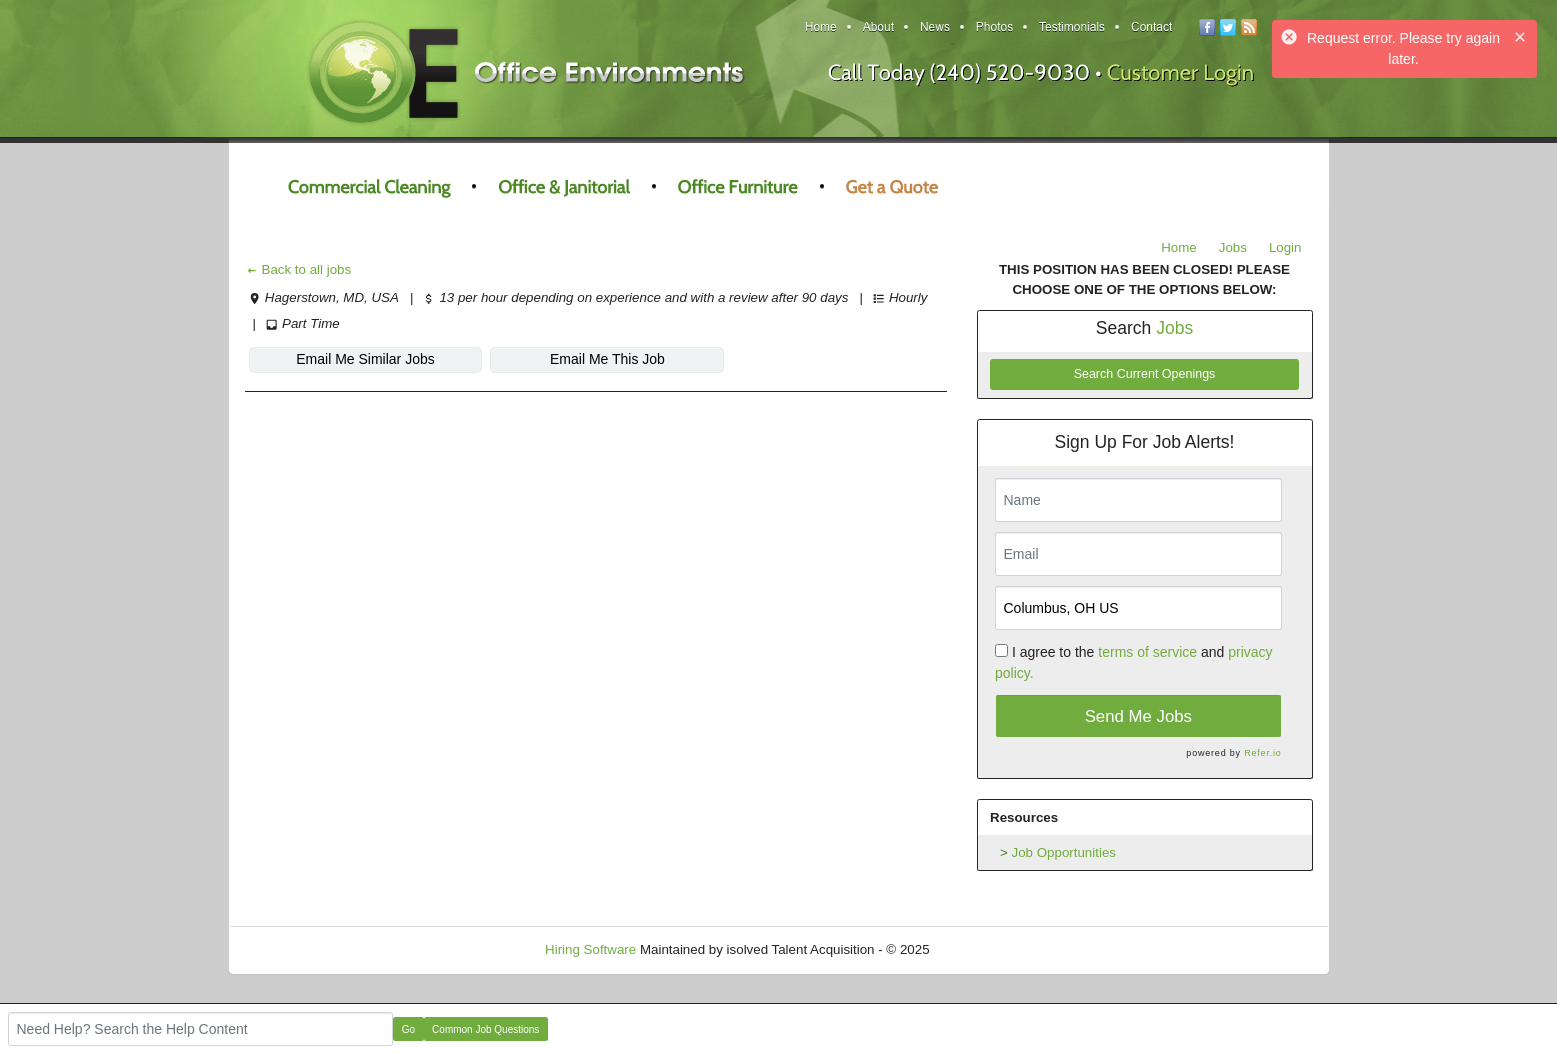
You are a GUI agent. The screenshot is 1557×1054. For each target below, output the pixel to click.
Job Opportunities (1064, 852)
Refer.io (1262, 753)
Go (408, 1029)
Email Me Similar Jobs (365, 359)
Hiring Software (590, 949)
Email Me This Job (607, 359)
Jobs (1233, 247)
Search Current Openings (1145, 374)
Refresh (988, 949)
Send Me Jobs (1138, 716)
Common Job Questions (485, 1029)
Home (1179, 247)
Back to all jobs (298, 269)
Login (1285, 247)
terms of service (1147, 652)
